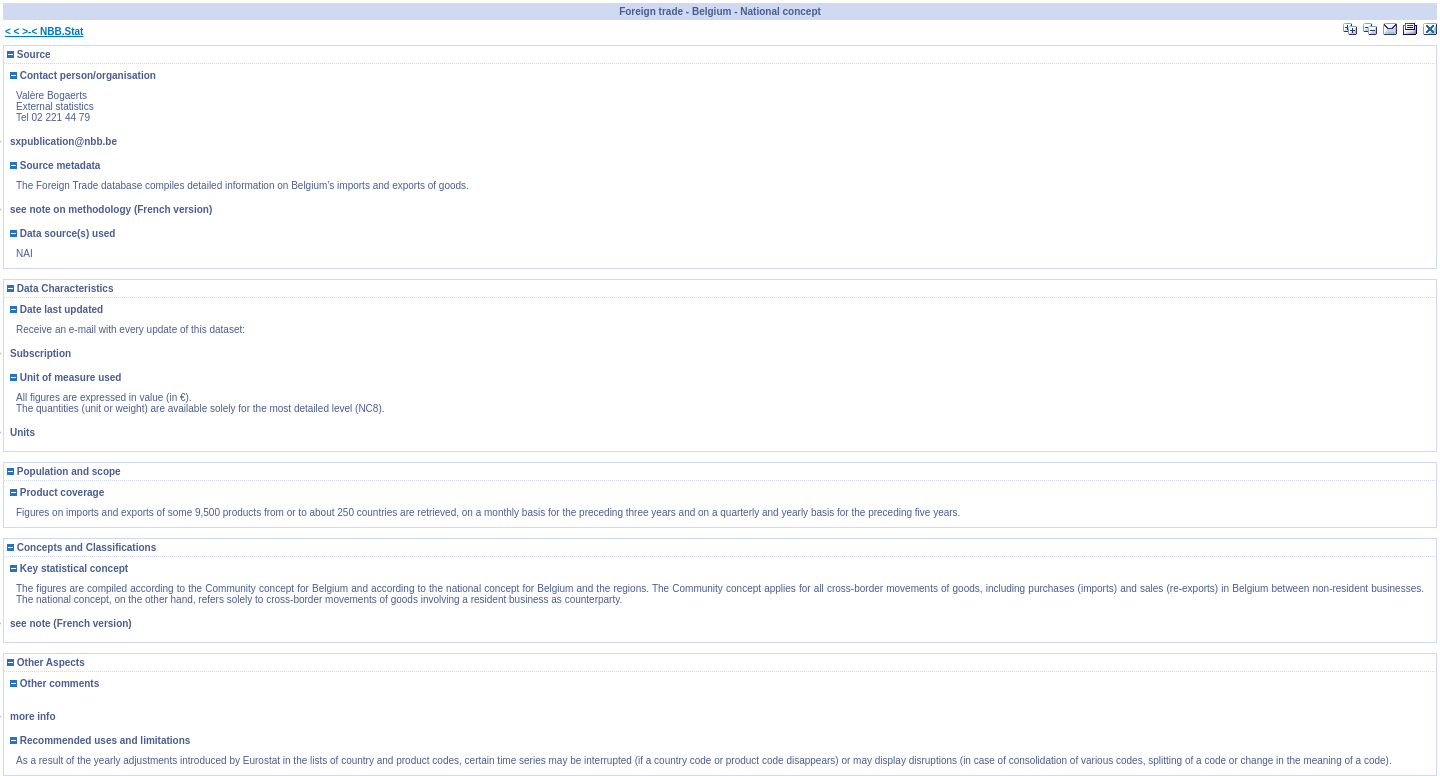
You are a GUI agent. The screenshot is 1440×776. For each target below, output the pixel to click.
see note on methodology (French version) (111, 209)
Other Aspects (46, 662)
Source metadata (55, 165)
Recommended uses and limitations (100, 740)
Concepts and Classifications (81, 547)
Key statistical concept (69, 568)
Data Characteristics (60, 288)
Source (29, 54)
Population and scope (64, 471)
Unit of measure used (65, 377)
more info (33, 716)
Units (22, 432)
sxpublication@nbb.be (63, 141)
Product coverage (57, 492)
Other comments (54, 683)
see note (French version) (71, 623)
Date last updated (56, 309)
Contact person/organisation (83, 75)
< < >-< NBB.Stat (44, 31)
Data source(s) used (62, 233)
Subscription (40, 353)
